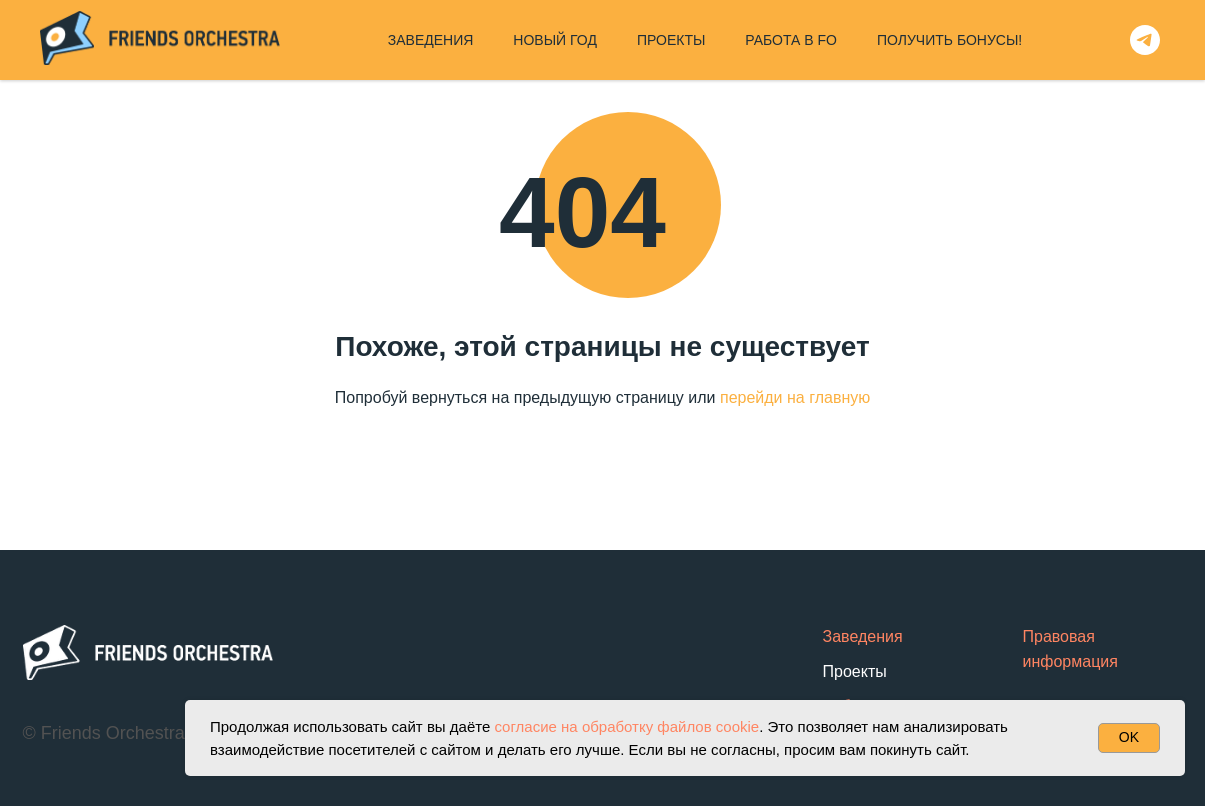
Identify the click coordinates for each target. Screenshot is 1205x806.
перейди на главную (795, 397)
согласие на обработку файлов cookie (626, 726)
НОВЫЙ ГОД (555, 40)
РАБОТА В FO (791, 40)
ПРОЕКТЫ (671, 40)
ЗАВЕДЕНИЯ (431, 40)
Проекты (855, 671)
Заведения (863, 636)
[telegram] (1145, 40)
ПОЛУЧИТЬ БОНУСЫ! (949, 40)
